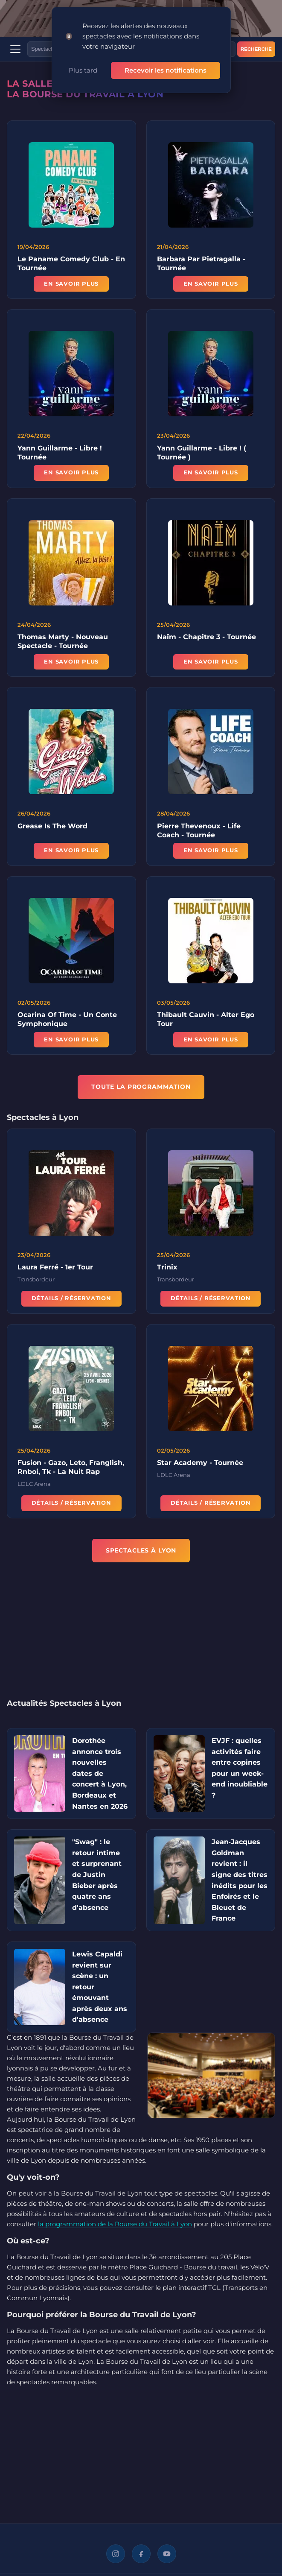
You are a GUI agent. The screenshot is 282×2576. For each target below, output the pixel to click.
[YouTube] (166, 2553)
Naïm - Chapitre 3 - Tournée (206, 638)
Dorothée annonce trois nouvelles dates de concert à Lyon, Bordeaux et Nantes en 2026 (100, 1773)
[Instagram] (115, 2553)
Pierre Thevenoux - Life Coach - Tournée (199, 831)
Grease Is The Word (52, 827)
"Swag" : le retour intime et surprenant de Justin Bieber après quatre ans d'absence (97, 1875)
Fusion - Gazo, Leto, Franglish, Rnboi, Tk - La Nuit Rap (70, 1468)
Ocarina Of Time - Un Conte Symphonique (67, 1020)
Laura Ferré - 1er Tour (55, 1268)
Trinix (167, 1268)
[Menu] (15, 49)
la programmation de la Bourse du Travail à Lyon (115, 2224)
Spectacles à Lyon (141, 1550)
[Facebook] (141, 2553)
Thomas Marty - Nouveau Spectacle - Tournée (62, 642)
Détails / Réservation (71, 1299)
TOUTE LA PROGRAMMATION (141, 1087)
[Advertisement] (141, 1636)
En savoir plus (71, 284)
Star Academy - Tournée (200, 1464)
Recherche (256, 49)
